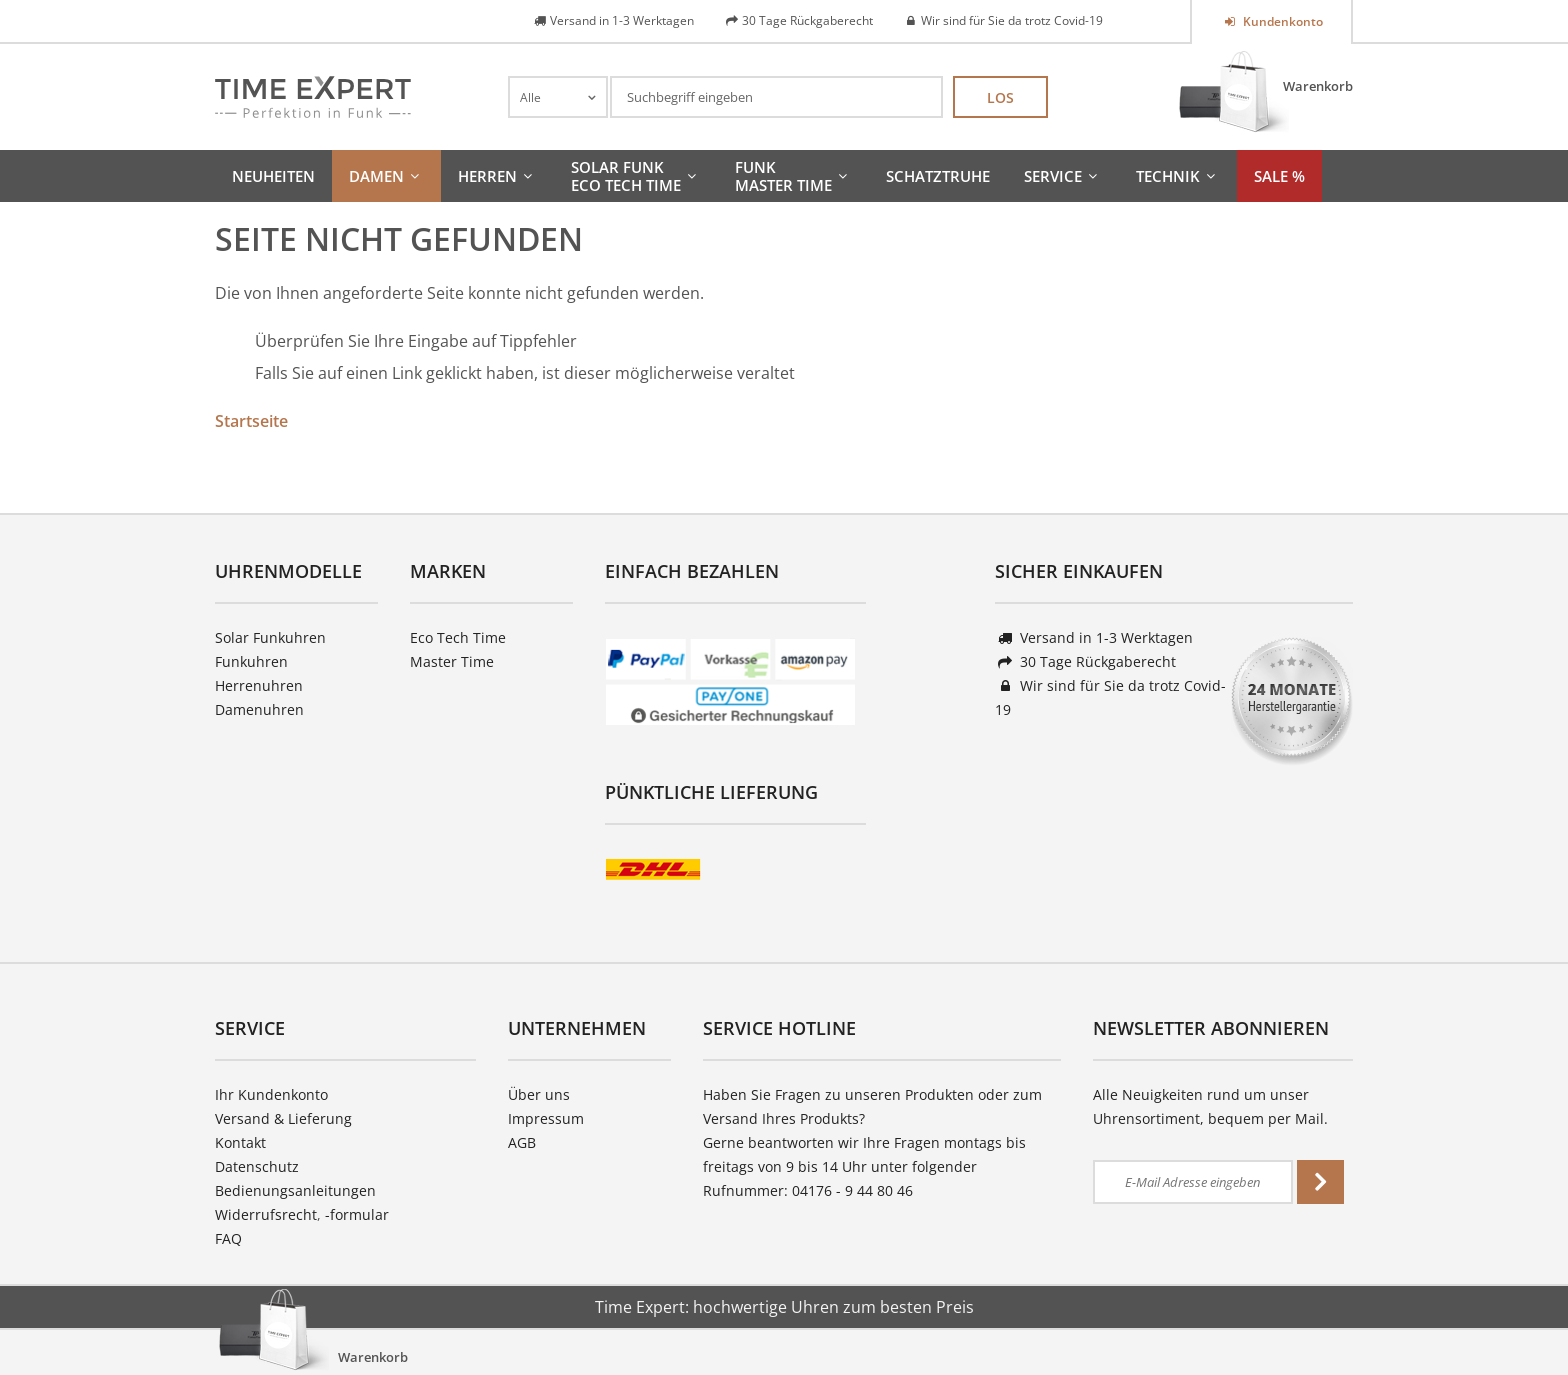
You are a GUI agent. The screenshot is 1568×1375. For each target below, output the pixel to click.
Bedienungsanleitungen (295, 1190)
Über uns (539, 1094)
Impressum (546, 1118)
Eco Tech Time (458, 637)
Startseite (251, 421)
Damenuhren (259, 709)
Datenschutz (257, 1166)
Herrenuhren (259, 685)
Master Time (452, 661)
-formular (357, 1214)
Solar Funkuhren (270, 637)
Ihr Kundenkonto (271, 1094)
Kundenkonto (1281, 21)
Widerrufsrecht (266, 1214)
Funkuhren (251, 661)
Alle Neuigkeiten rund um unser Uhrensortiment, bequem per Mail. (1210, 1106)
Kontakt (240, 1142)
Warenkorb (1318, 86)
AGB (522, 1142)
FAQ (228, 1238)
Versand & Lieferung (283, 1118)
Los (1000, 97)
